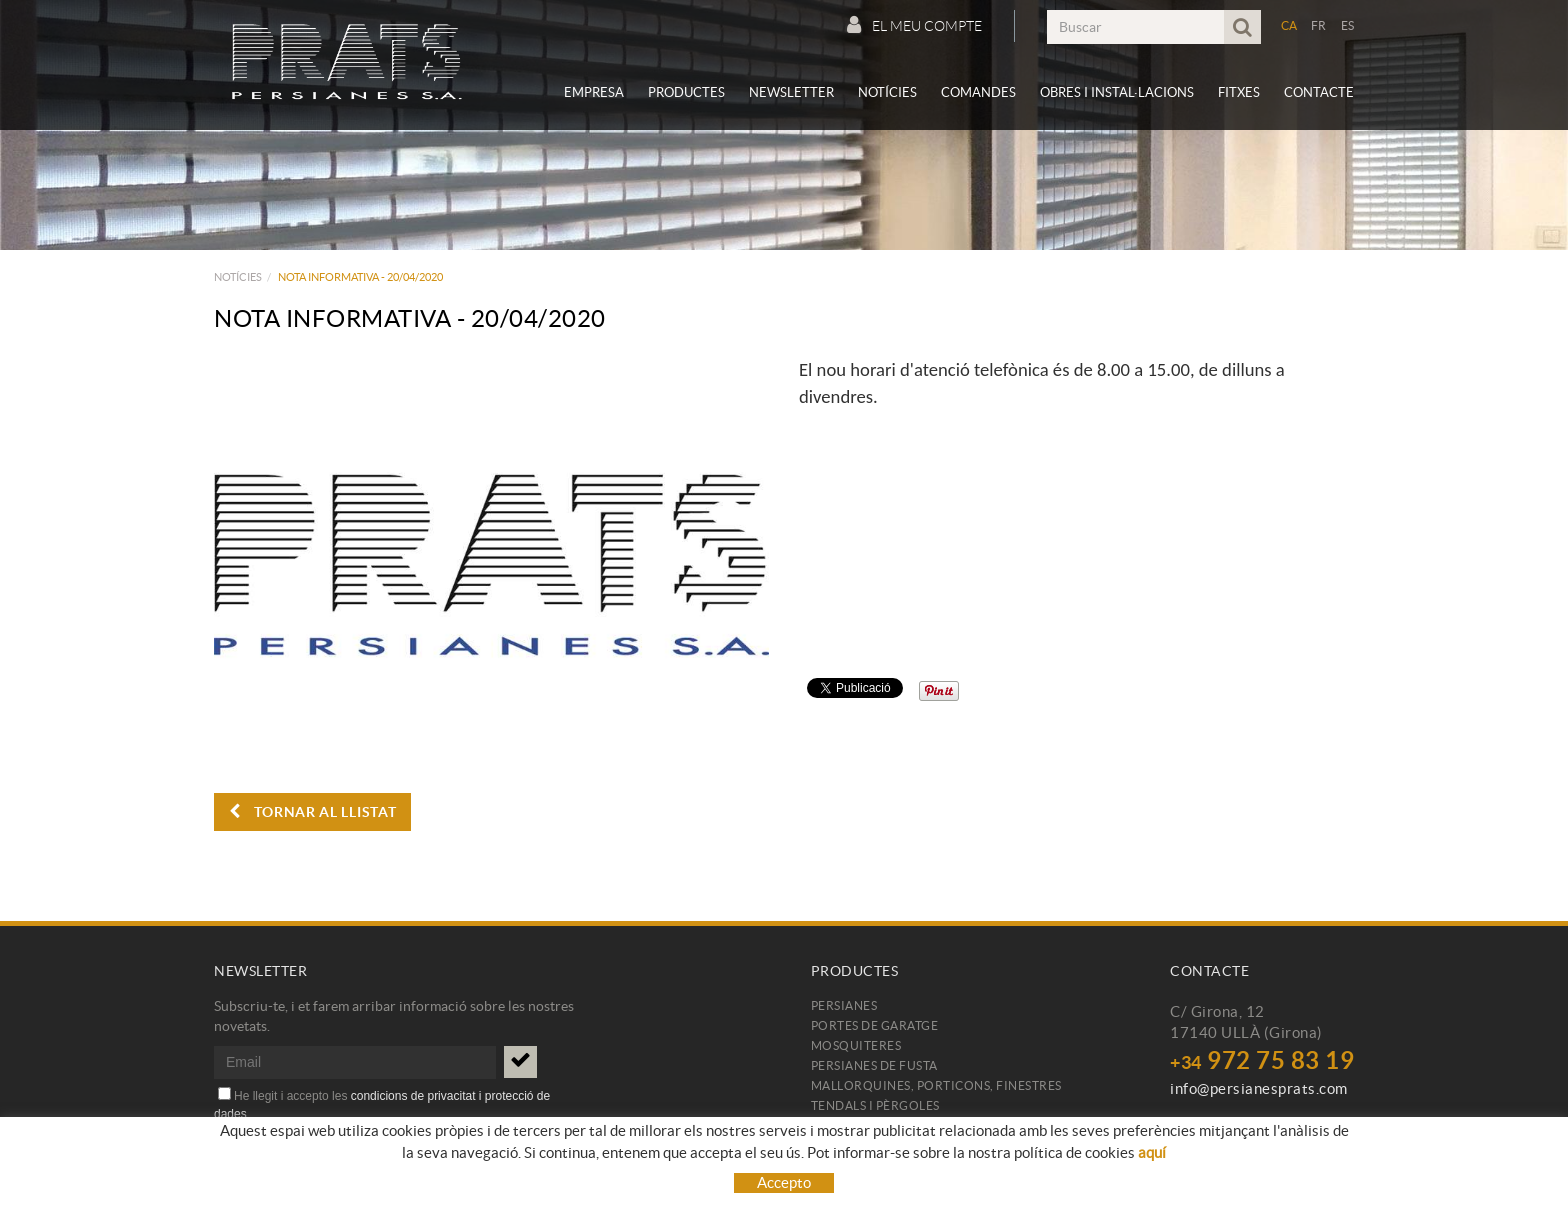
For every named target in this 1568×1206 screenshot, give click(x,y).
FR (1319, 25)
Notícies (238, 277)
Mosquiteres (856, 1045)
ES (1348, 25)
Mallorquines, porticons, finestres (936, 1085)
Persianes (844, 1005)
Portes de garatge (875, 1025)
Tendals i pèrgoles (875, 1105)
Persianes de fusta (874, 1065)
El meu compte (914, 25)
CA (1289, 25)
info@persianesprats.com (1259, 1088)
